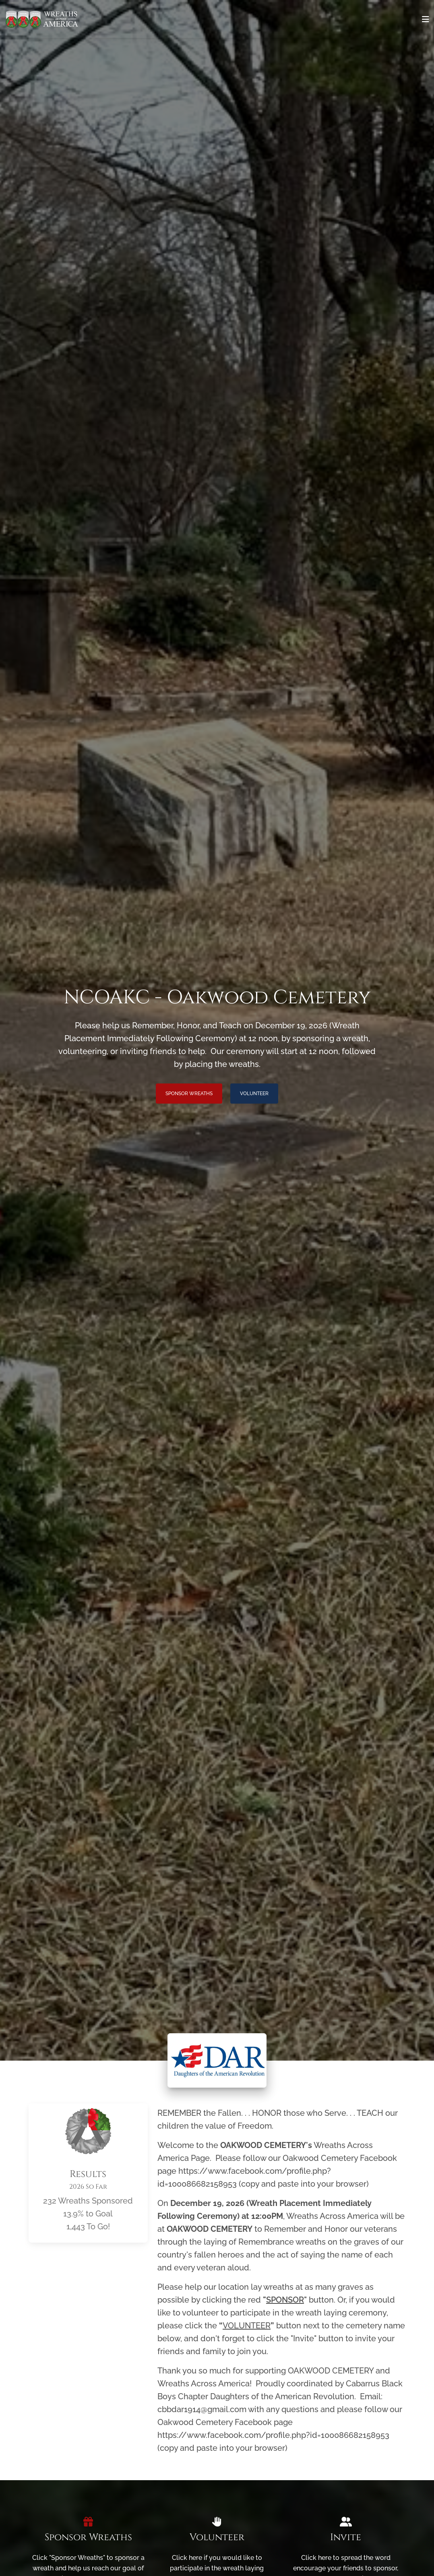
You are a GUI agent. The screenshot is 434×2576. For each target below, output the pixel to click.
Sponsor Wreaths (189, 1093)
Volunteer (254, 1093)
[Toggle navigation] (425, 19)
